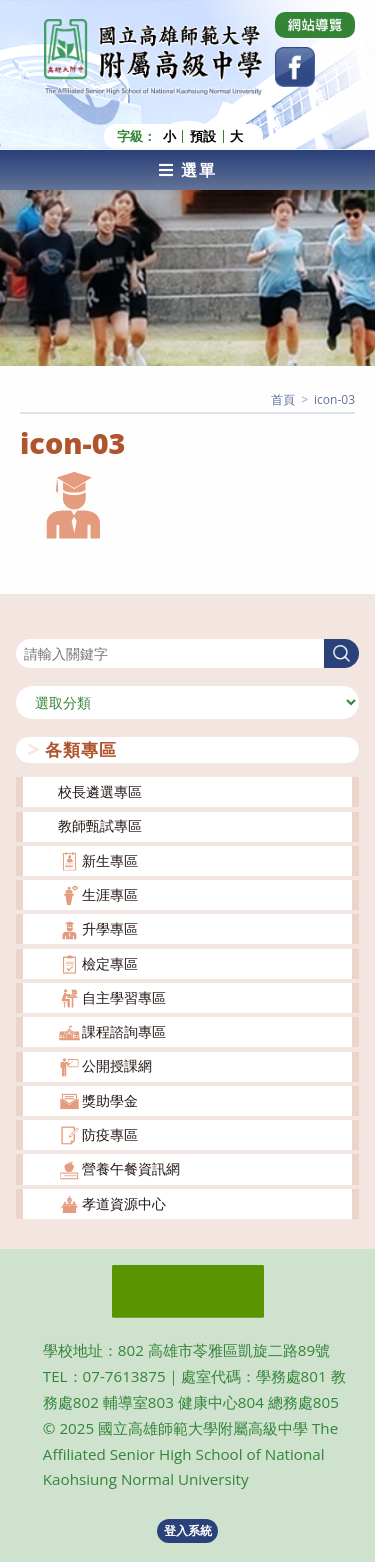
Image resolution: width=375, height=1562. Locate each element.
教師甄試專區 (100, 825)
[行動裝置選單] (187, 170)
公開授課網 (117, 1065)
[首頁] (283, 399)
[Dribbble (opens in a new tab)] (315, 25)
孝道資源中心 (124, 1203)
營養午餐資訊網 (131, 1168)
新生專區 (110, 860)
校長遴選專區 (100, 791)
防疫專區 (110, 1134)
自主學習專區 (124, 997)
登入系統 (188, 1530)
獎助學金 (110, 1100)
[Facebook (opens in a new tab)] (295, 67)
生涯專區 (110, 894)
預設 (203, 136)
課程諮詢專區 (124, 1031)
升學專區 (110, 928)
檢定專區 (110, 963)
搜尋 (30, 626)
